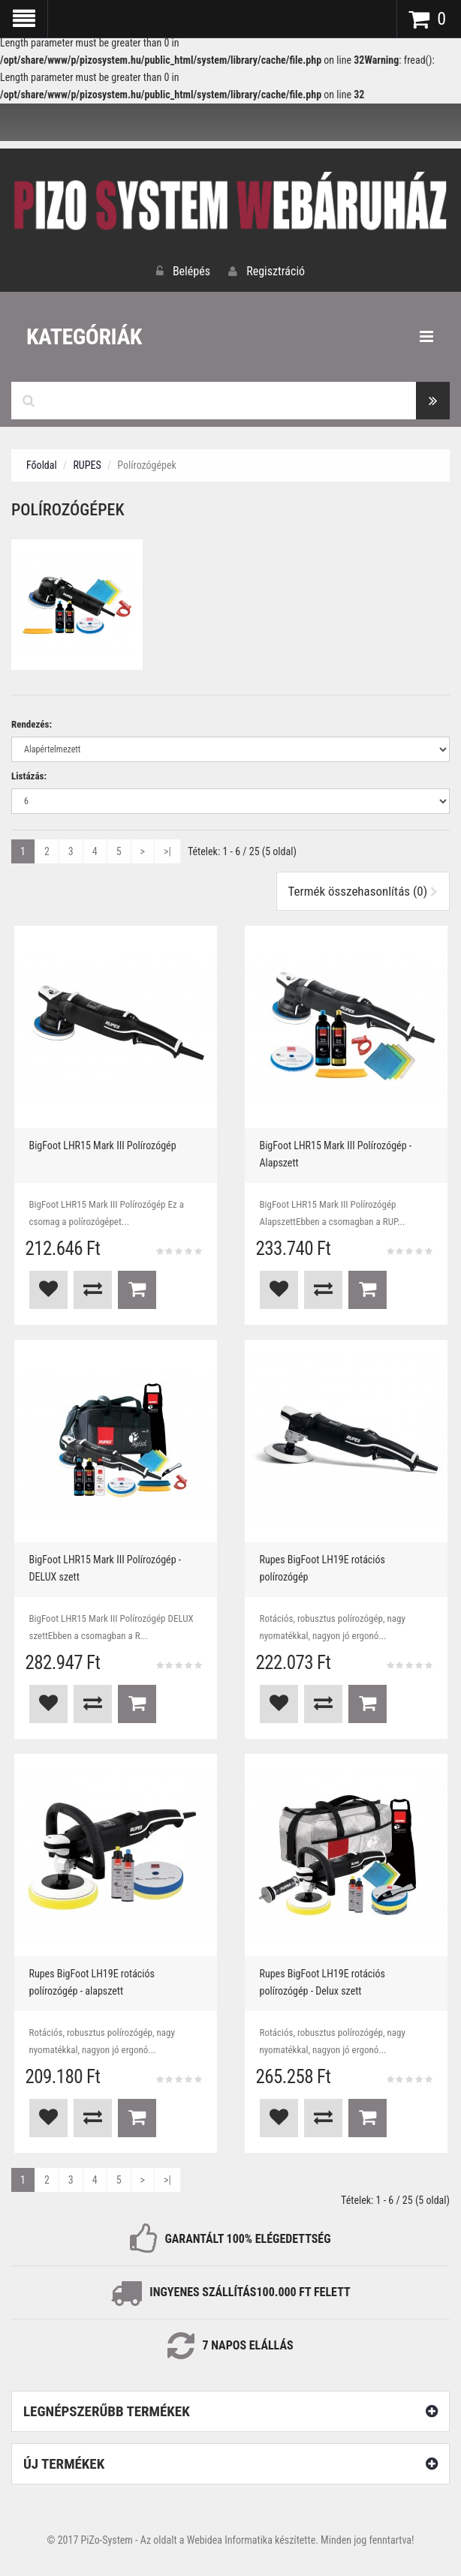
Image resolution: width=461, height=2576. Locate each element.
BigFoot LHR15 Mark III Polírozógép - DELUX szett (105, 1568)
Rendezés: (31, 724)
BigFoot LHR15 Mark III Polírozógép (102, 1145)
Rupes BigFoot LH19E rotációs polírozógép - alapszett (92, 1982)
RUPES (87, 465)
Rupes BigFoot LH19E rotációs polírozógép (322, 1568)
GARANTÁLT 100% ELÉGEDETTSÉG (247, 2239)
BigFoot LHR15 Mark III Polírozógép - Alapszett (336, 1154)
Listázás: (29, 776)
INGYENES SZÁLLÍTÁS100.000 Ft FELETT (249, 2292)
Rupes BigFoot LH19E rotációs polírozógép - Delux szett (322, 1982)
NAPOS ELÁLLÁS (250, 2345)
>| (167, 851)
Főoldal (41, 465)
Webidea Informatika (230, 2540)
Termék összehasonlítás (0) (363, 891)
